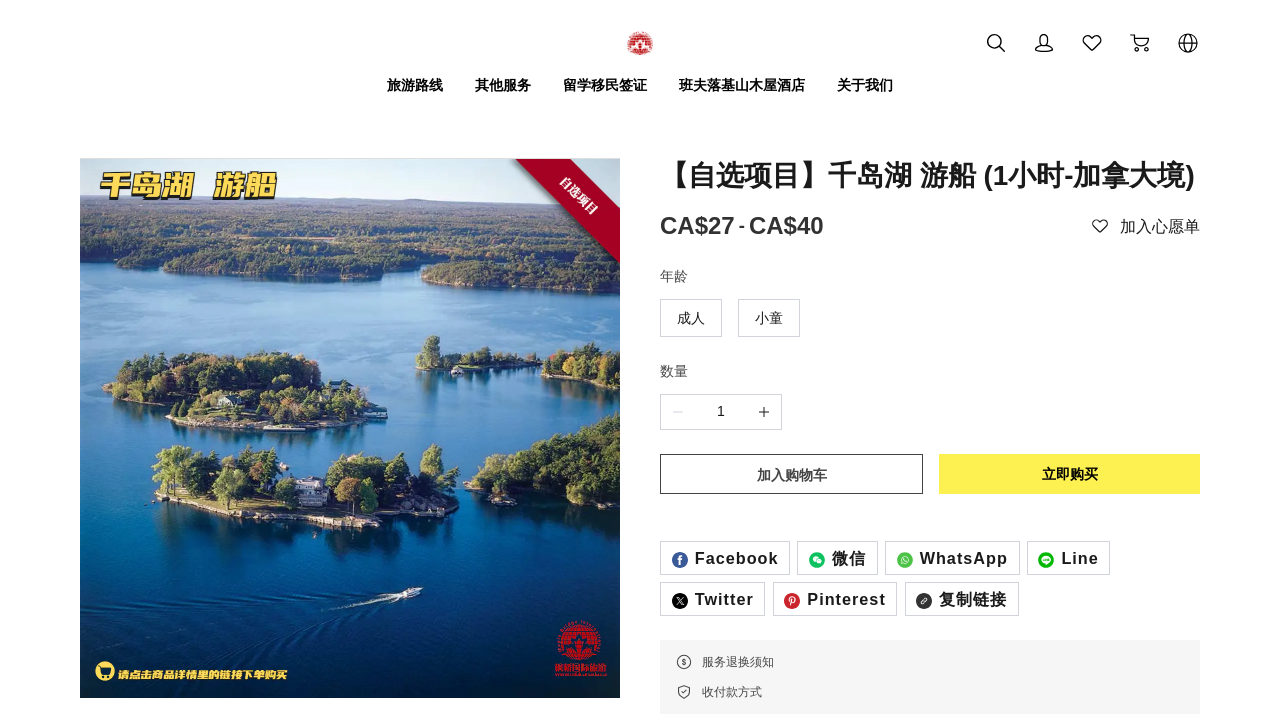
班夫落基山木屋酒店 (742, 85)
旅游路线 (415, 85)
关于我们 (865, 85)
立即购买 (1070, 474)
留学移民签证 (605, 85)
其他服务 (503, 85)
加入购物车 (792, 475)
